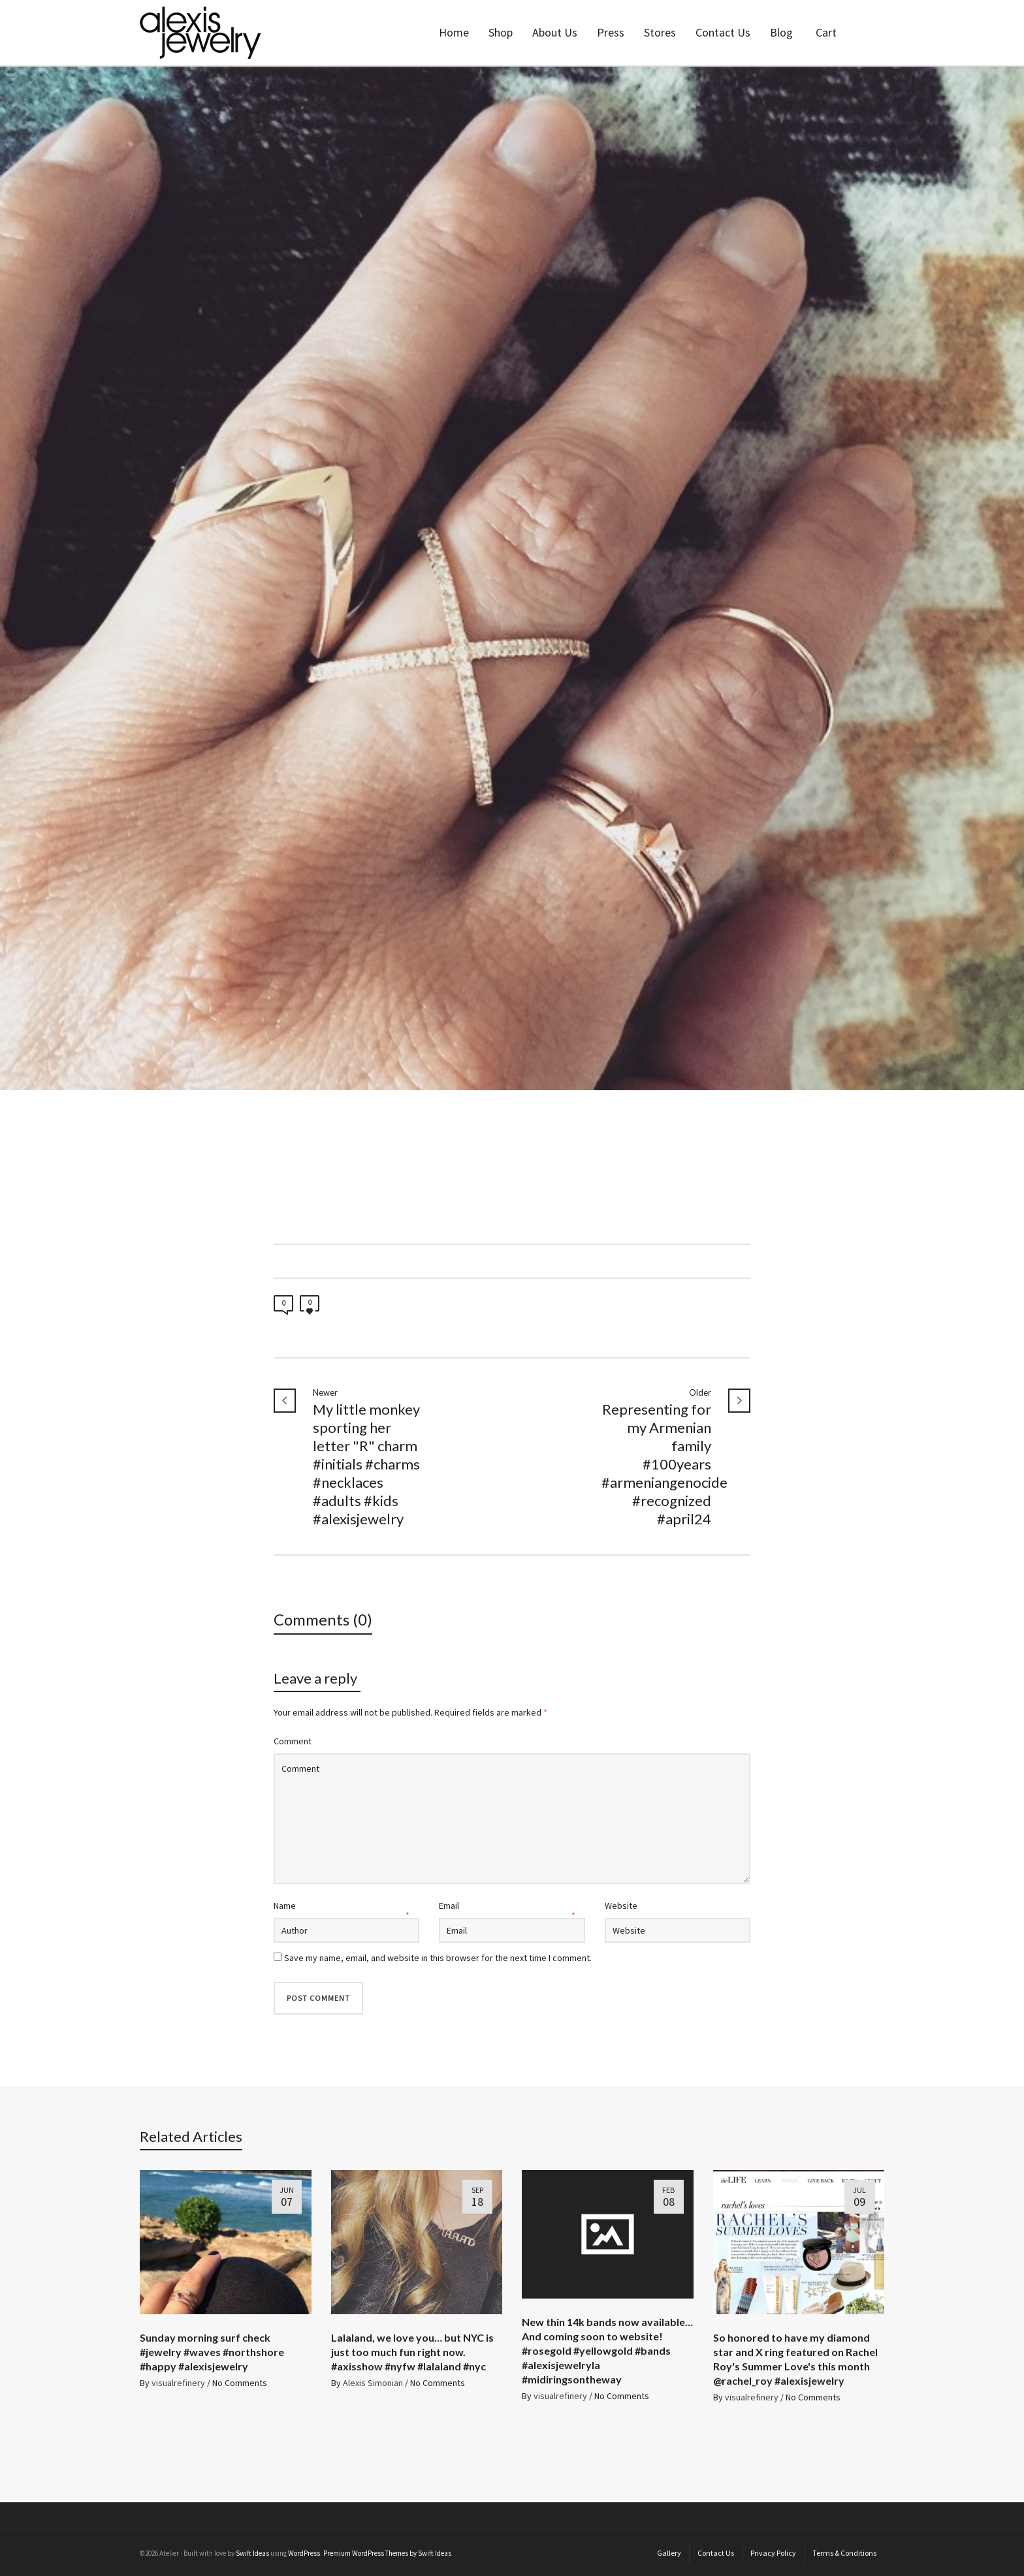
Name (285, 1905)
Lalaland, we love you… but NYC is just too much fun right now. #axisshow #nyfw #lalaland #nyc (412, 2351)
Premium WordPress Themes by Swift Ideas (387, 2553)
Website (621, 1905)
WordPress (304, 2553)
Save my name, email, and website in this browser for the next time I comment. (438, 1958)
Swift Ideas (252, 2553)
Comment (293, 1741)
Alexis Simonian (373, 2383)
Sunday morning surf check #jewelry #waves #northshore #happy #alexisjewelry (212, 2351)
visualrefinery (178, 2383)
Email (449, 1905)
